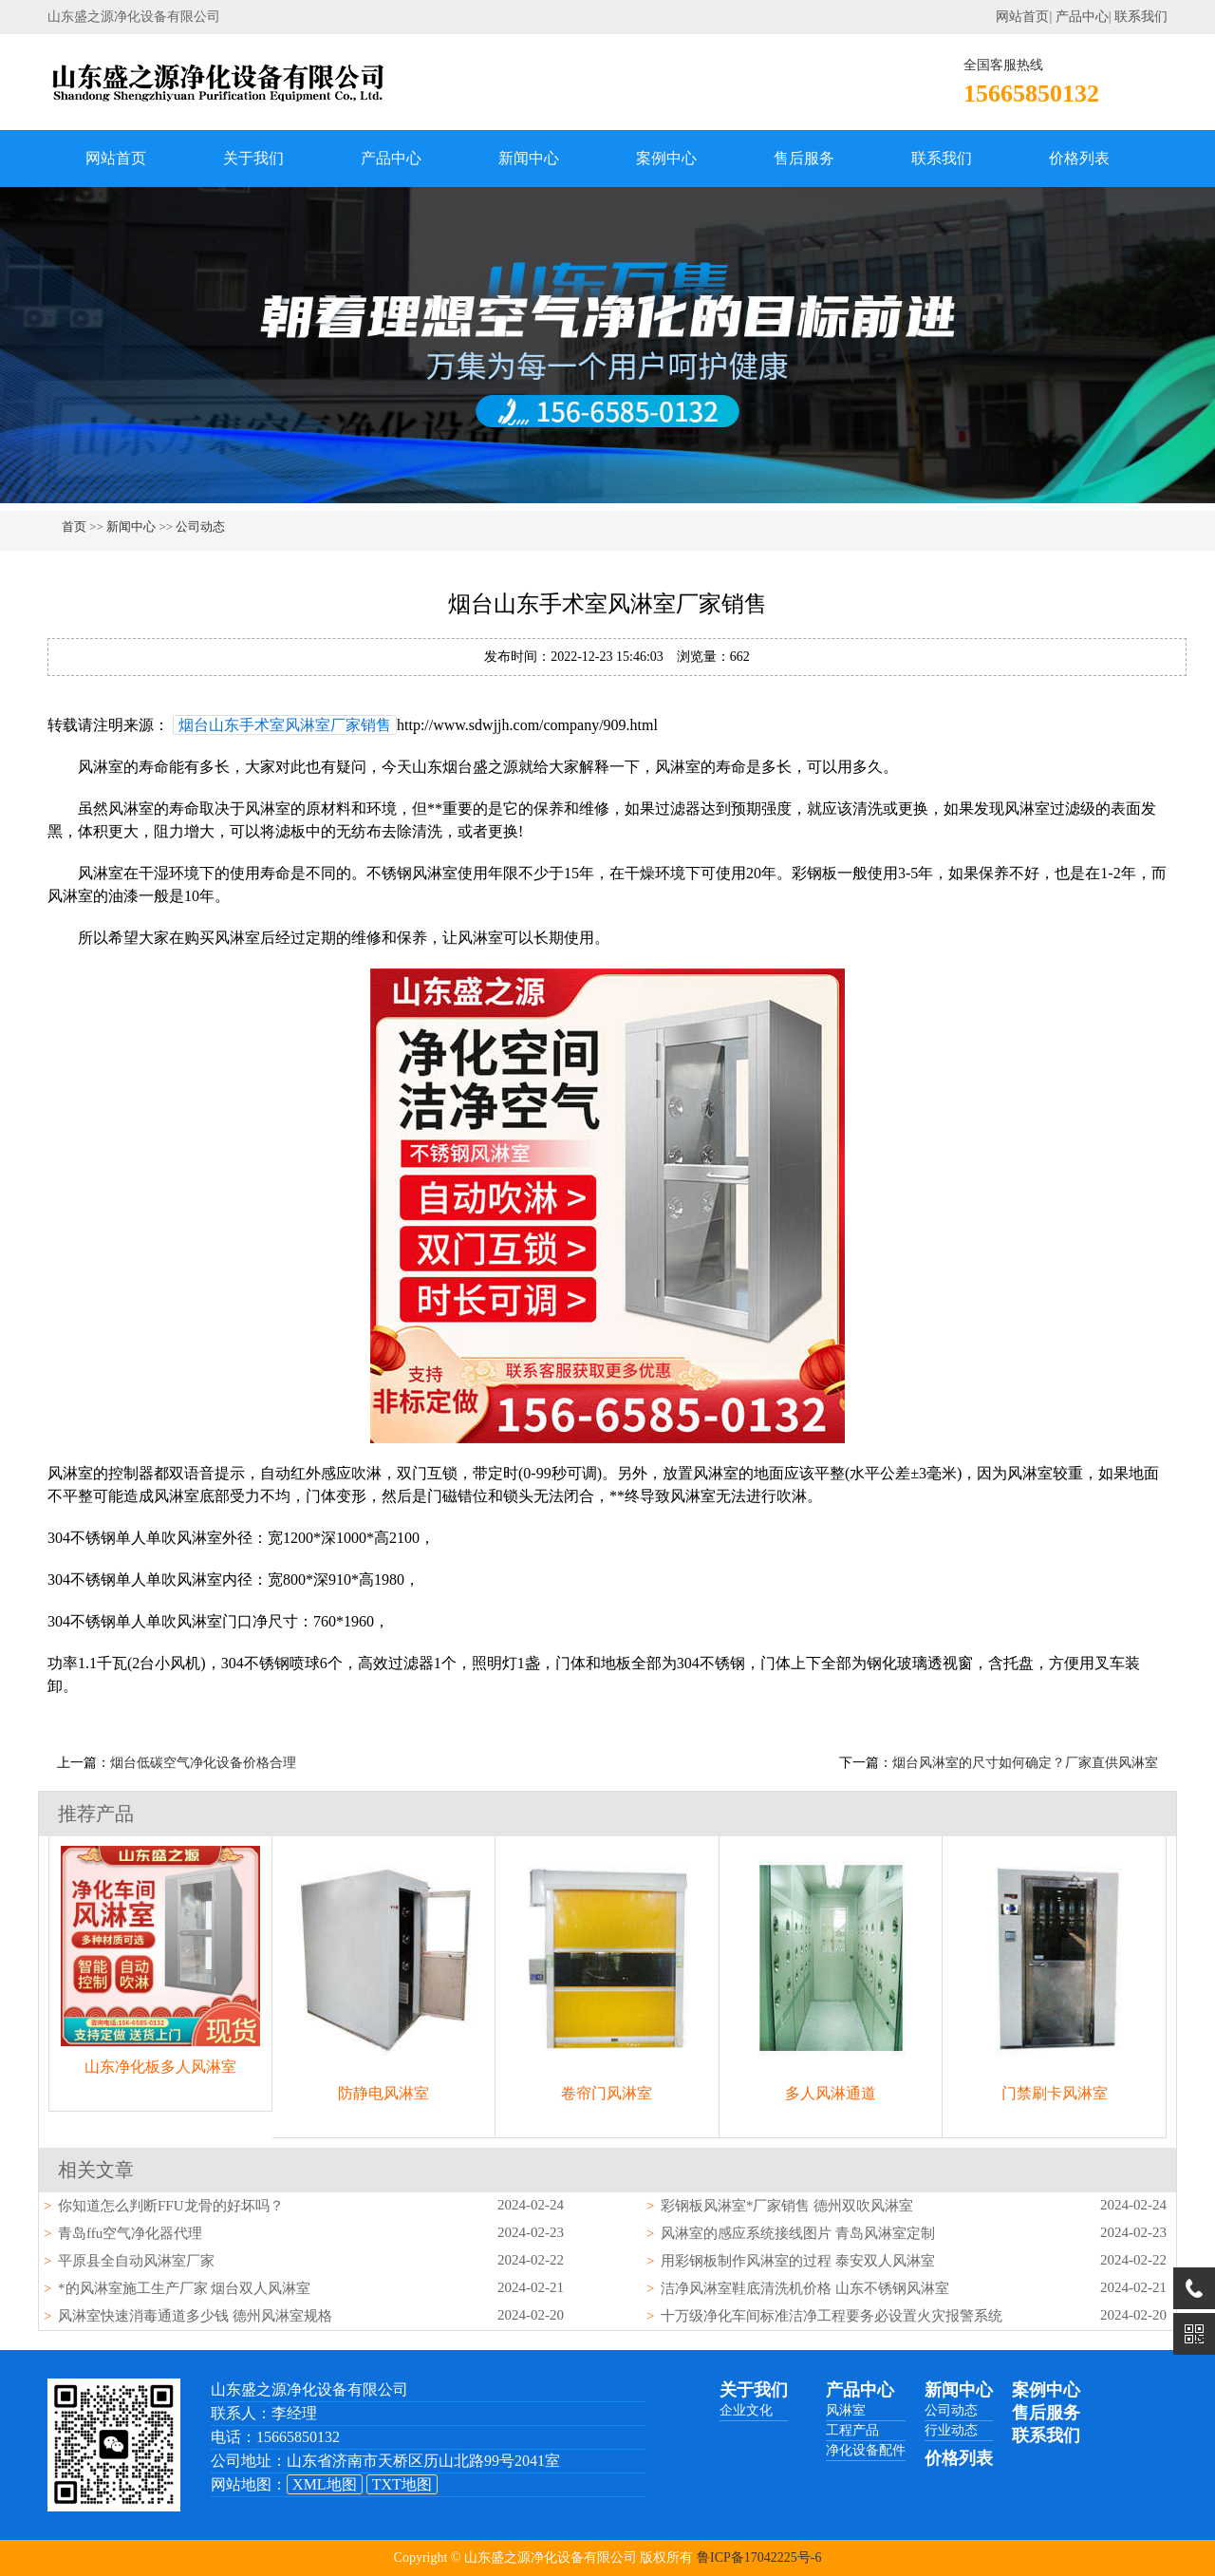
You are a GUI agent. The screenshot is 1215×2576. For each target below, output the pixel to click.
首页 (74, 526)
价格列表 (1079, 158)
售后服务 (804, 158)
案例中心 (666, 158)
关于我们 (253, 158)
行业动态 (951, 2430)
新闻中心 (528, 158)
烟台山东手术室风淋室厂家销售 (284, 725)
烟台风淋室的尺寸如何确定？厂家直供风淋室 (1025, 1763)
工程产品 (852, 2430)
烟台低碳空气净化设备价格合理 (203, 1763)
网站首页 (1022, 16)
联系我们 (1141, 16)
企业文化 (746, 2410)
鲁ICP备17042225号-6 (759, 2557)
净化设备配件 (866, 2450)
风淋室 (846, 2410)
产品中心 (1082, 16)
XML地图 (324, 2484)
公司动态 (200, 526)
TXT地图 (402, 2484)
